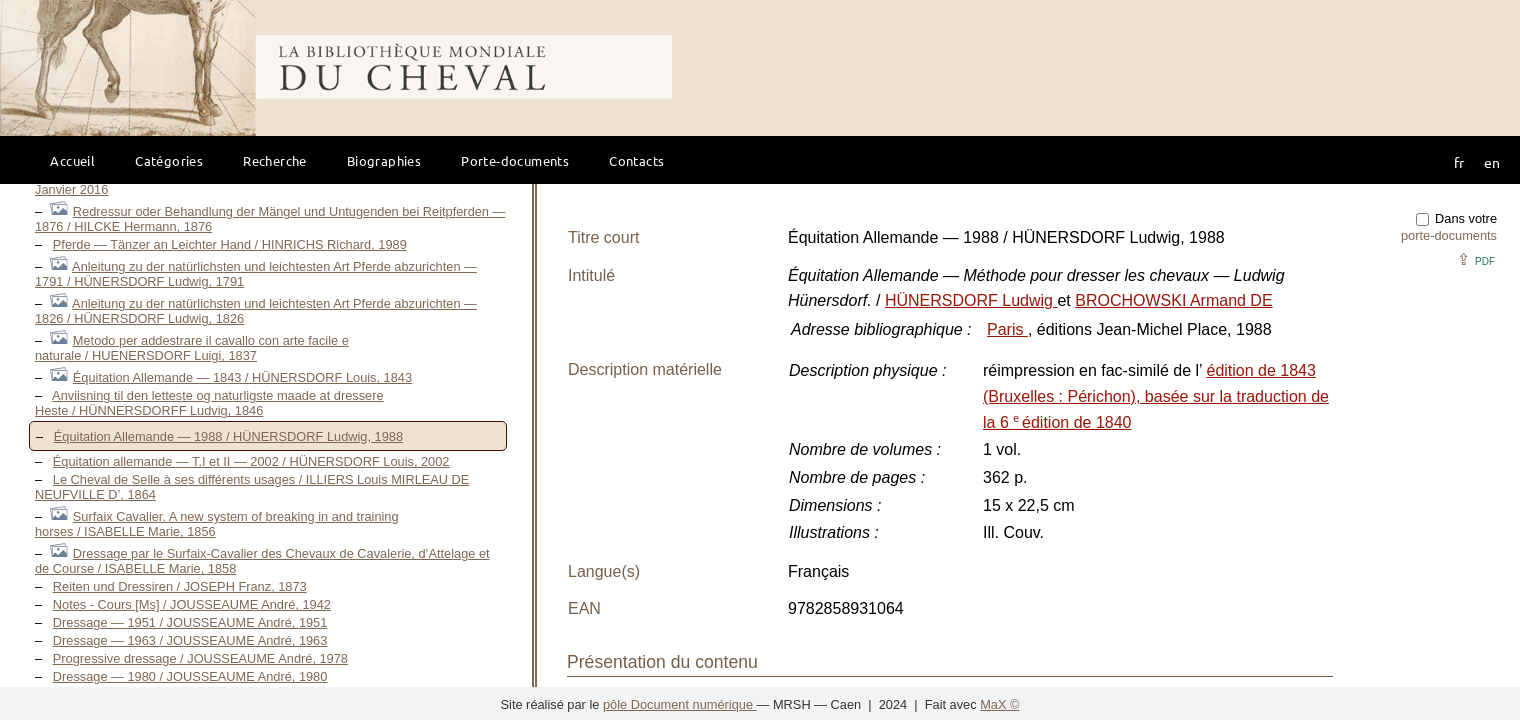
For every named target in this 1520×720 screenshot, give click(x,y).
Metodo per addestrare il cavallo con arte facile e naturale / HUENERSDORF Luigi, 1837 (192, 348)
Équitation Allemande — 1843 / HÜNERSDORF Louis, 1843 (242, 377)
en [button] (1492, 162)
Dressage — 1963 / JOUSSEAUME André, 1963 (190, 640)
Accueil (72, 160)
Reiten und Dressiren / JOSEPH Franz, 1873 (180, 586)
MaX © (999, 704)
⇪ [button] (1476, 259)
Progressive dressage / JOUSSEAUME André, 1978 (200, 658)
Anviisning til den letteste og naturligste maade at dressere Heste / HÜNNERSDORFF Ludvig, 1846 (209, 403)
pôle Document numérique (680, 704)
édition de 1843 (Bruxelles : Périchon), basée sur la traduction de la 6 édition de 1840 (1156, 396)
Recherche (275, 160)
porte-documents (1449, 235)
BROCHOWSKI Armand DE (1173, 300)
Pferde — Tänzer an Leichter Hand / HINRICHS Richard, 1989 (230, 244)
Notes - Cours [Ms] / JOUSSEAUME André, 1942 (192, 604)
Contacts (636, 160)
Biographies (384, 160)
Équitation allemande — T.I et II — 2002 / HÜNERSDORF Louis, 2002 (251, 461)
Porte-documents (515, 160)
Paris (1007, 329)
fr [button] (1459, 162)
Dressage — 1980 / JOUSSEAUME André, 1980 (190, 676)
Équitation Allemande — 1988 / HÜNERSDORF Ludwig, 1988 (228, 436)
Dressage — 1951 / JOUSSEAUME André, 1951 (190, 622)
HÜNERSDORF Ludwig (971, 300)
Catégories (169, 160)
